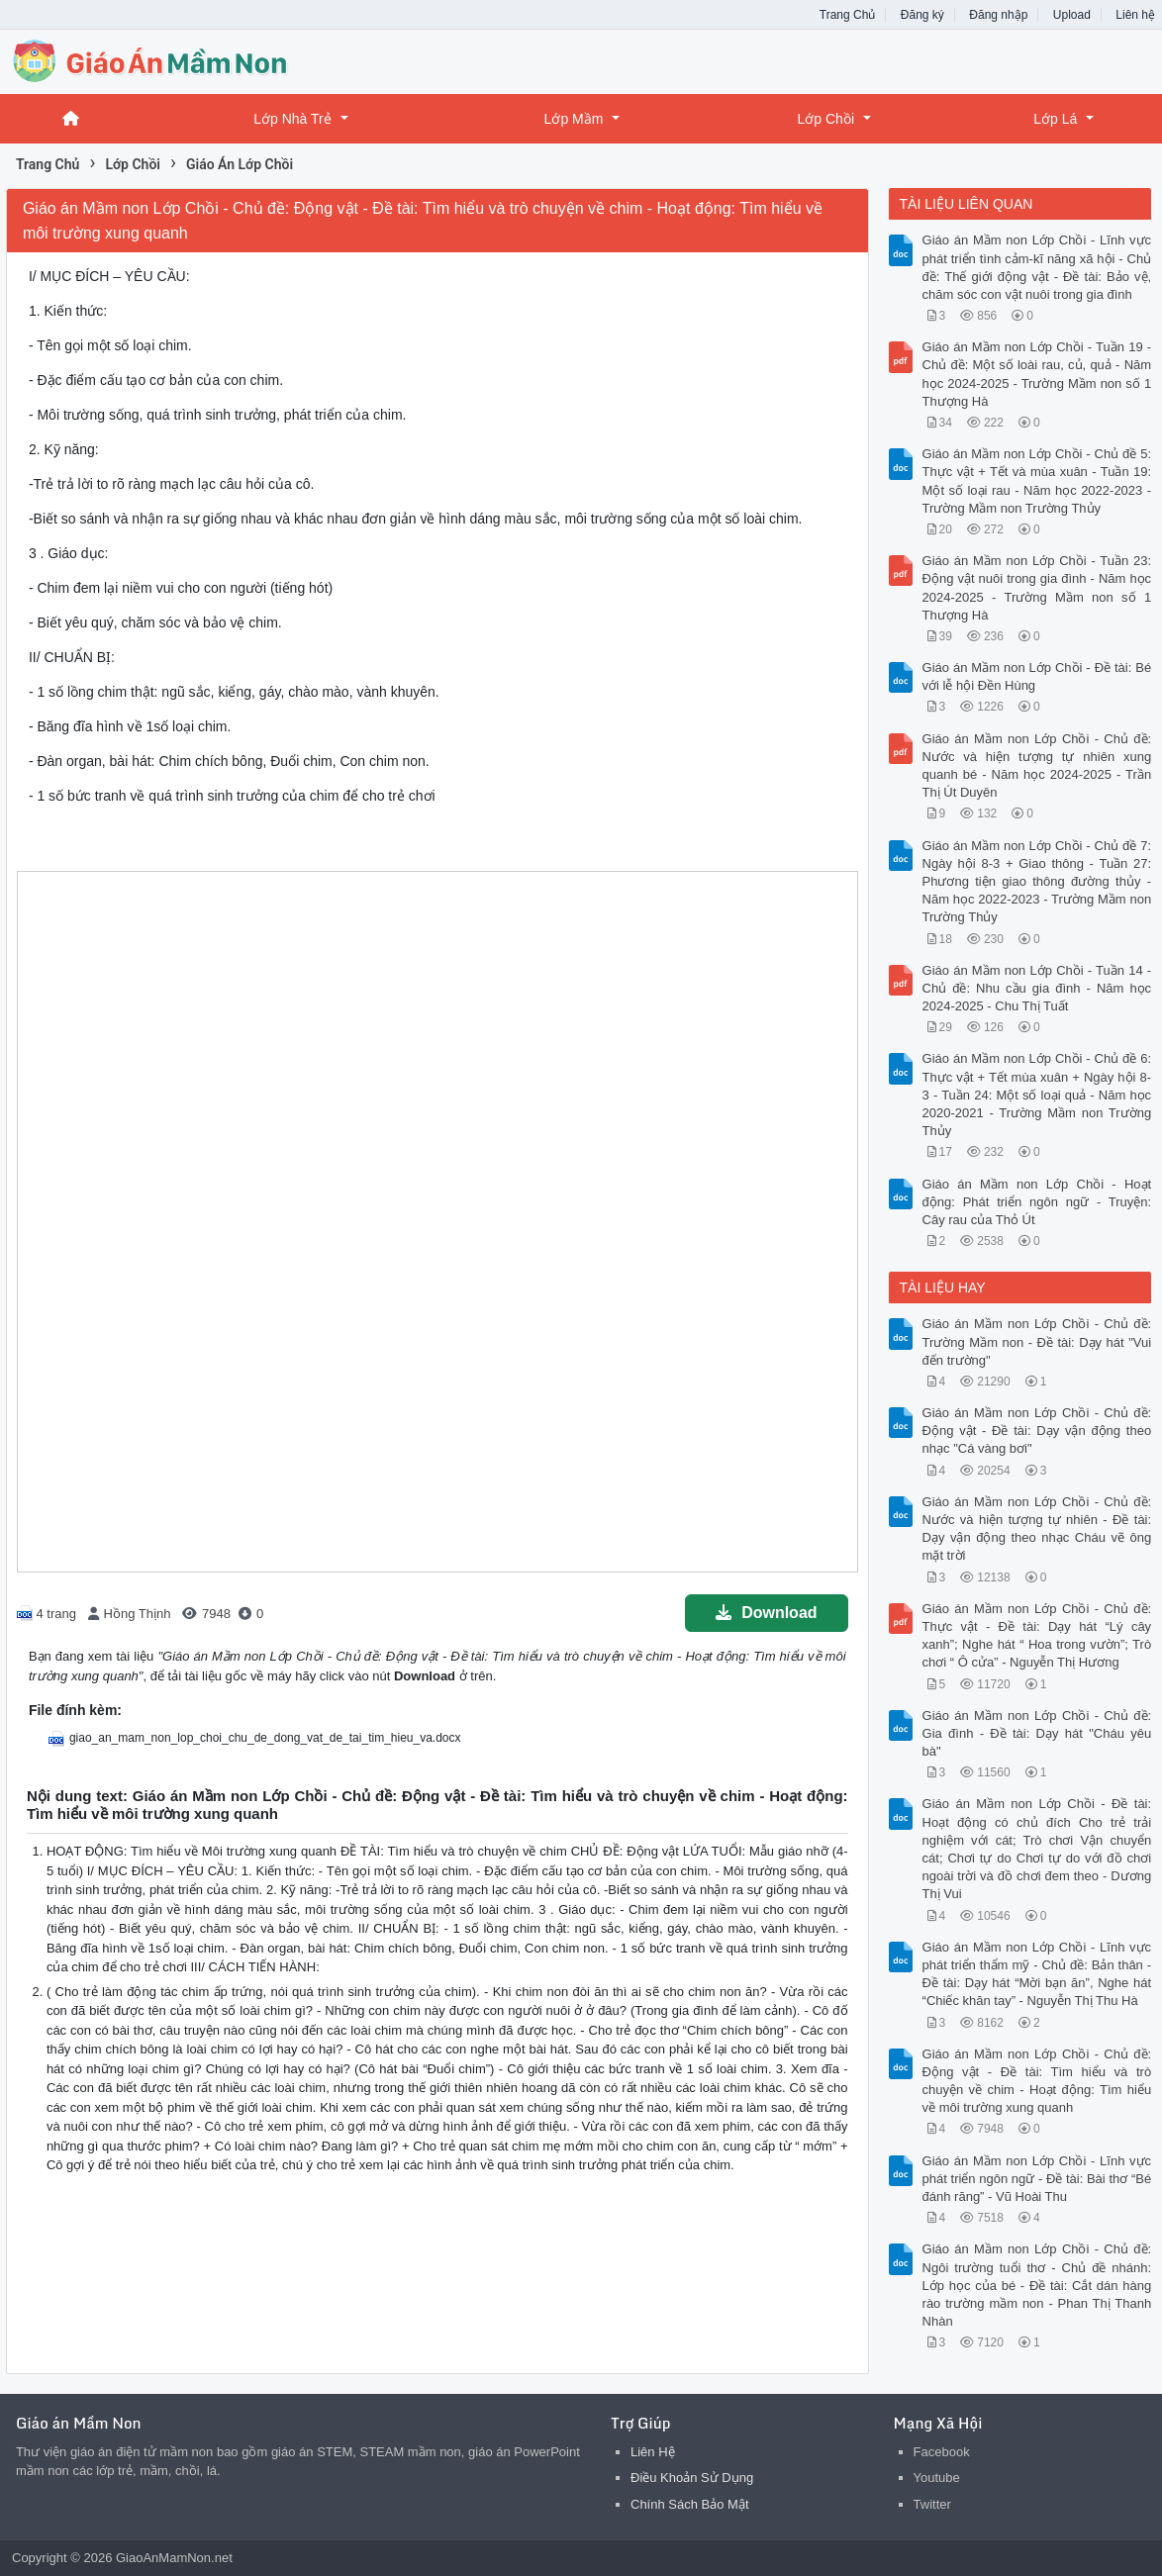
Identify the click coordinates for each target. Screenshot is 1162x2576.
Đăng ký (922, 15)
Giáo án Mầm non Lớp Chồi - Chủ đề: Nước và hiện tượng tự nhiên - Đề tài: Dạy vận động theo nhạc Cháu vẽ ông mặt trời (1037, 1529)
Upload (1072, 15)
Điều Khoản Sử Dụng (691, 2477)
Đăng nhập (998, 15)
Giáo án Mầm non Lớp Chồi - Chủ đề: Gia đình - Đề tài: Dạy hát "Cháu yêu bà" (1037, 1733)
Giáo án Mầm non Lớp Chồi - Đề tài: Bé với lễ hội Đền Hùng (1037, 676)
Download (766, 1612)
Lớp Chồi (826, 119)
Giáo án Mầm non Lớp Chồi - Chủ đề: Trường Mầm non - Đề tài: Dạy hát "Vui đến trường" (1037, 1341)
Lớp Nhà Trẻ (292, 119)
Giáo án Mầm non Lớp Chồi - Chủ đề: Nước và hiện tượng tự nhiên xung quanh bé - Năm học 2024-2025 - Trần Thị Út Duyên (1037, 766)
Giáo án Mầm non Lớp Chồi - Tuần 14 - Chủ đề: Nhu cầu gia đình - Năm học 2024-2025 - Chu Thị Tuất (1037, 988)
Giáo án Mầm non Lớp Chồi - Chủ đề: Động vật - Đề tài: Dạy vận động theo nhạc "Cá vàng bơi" (1037, 1430)
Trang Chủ (848, 15)
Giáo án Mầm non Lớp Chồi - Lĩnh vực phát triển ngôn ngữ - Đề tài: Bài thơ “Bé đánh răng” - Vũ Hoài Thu (1037, 2178)
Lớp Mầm (574, 119)
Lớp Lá (1055, 119)
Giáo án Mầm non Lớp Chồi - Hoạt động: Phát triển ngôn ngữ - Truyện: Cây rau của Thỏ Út (1037, 1202)
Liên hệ (1135, 15)
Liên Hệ (652, 2451)
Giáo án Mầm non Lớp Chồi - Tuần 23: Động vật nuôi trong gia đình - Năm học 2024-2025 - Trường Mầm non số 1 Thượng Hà (1037, 587)
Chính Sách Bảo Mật (689, 2504)
